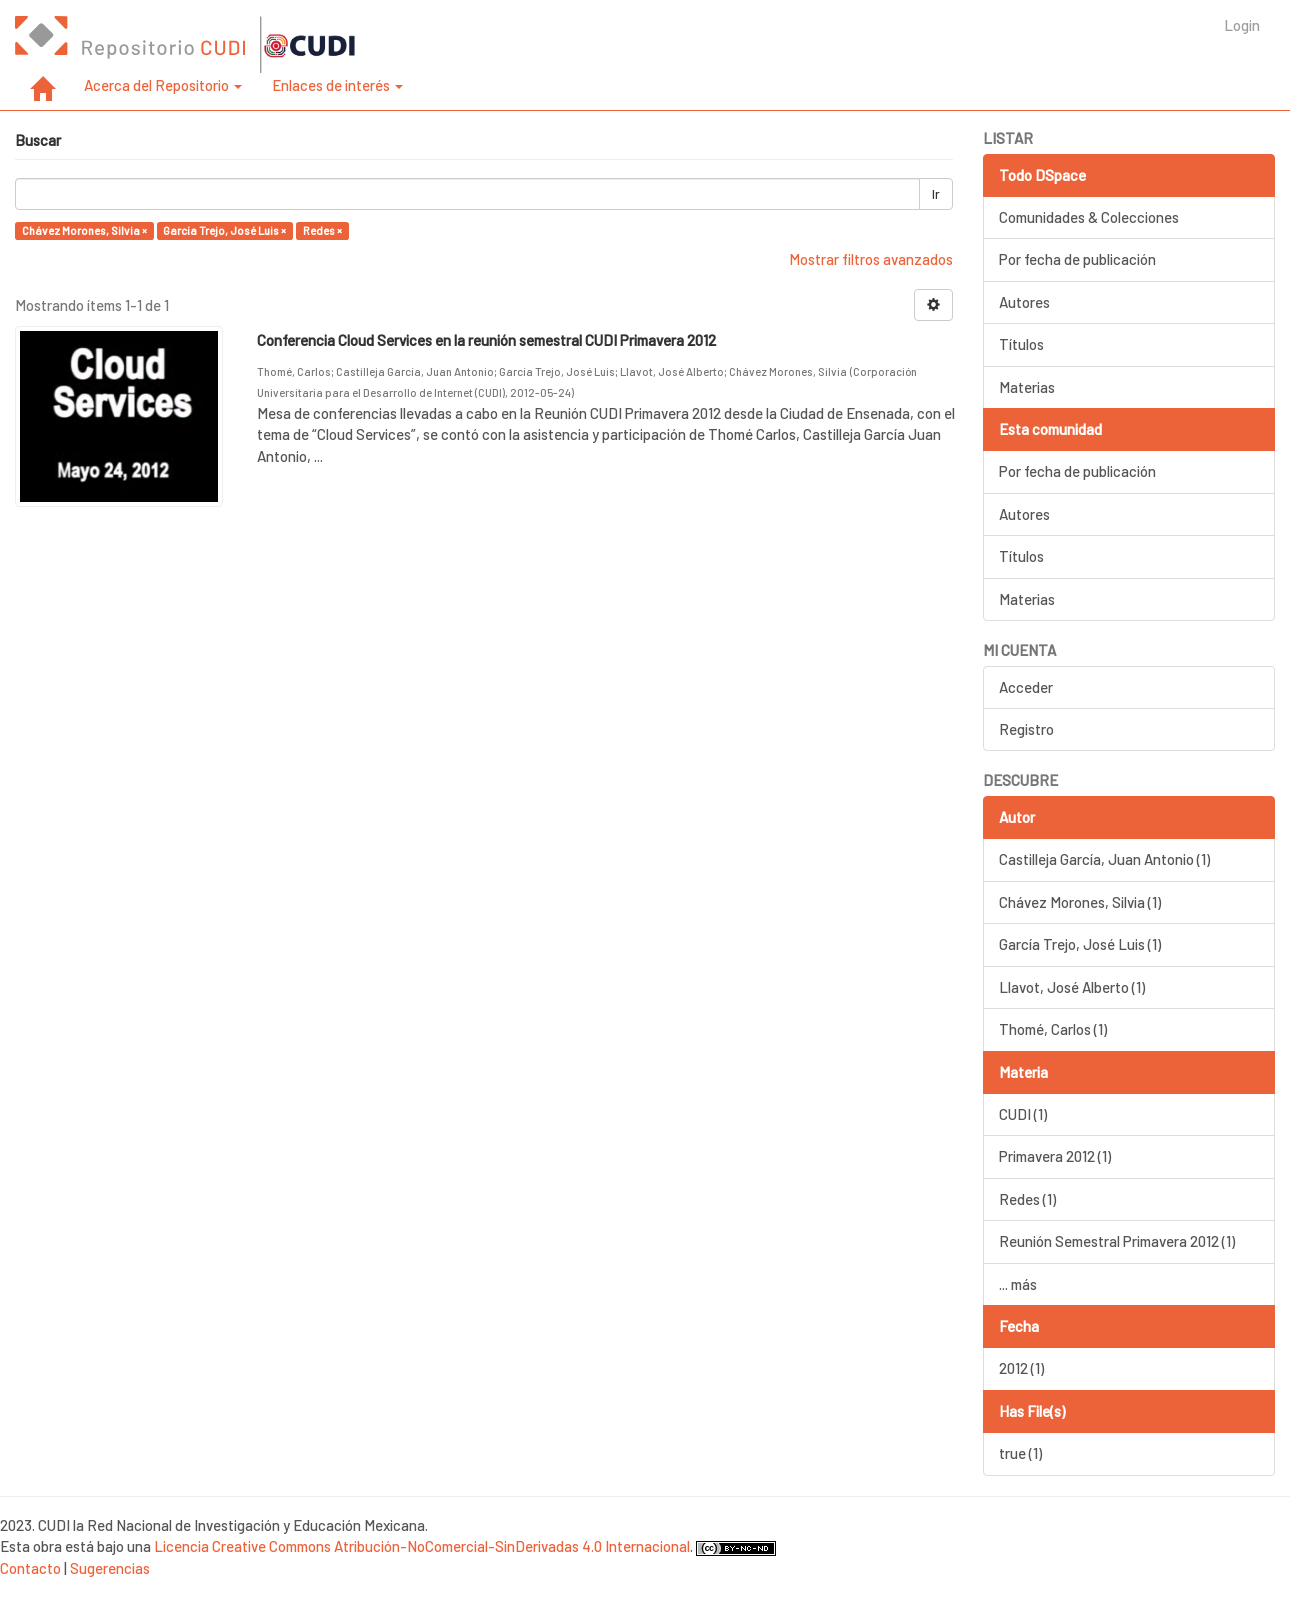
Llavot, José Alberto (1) (1072, 987)
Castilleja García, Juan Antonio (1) (1104, 859)
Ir (936, 194)
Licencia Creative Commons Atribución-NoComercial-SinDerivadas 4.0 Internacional (422, 1546)
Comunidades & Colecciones (1089, 217)
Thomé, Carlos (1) (1053, 1029)
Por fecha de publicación (1077, 259)
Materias (1027, 387)
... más (1018, 1284)
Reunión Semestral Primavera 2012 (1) (1117, 1241)
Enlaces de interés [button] (337, 85)
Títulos (1021, 344)
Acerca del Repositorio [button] (163, 85)
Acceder (1026, 687)
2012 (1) (1021, 1368)
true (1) (1020, 1453)
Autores (1024, 302)
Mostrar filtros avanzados (871, 259)
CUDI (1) (1023, 1114)
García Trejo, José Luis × (224, 230)
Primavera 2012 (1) (1055, 1156)
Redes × (322, 230)
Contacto (30, 1568)
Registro (1026, 729)
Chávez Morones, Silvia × (84, 230)
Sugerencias (110, 1568)
